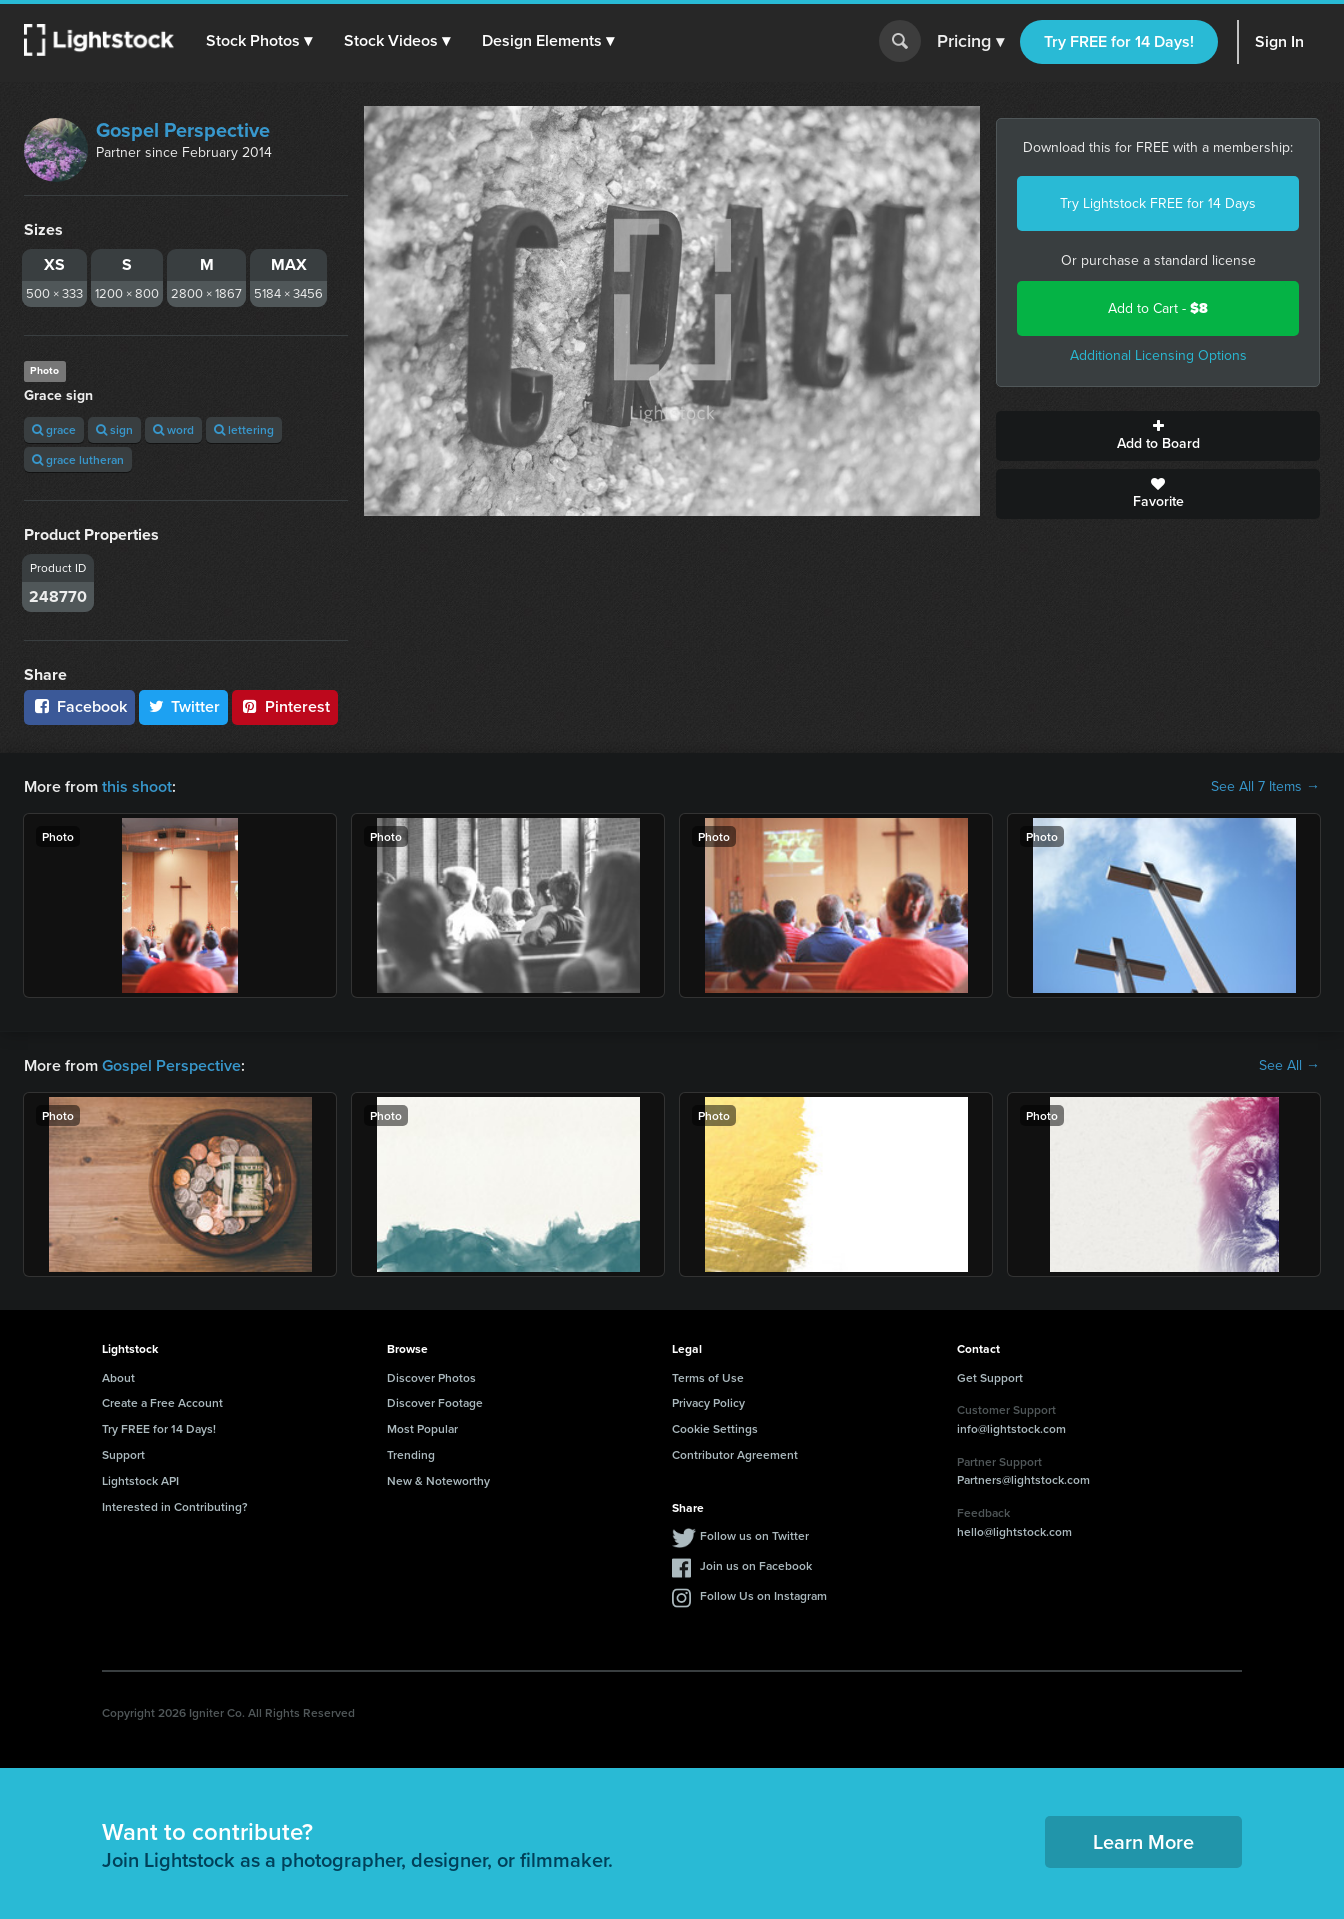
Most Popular (422, 1428)
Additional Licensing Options (1158, 355)
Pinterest (285, 706)
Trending (411, 1454)
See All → (1289, 1066)
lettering (244, 429)
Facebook (79, 706)
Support (123, 1454)
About (118, 1377)
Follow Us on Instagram (763, 1595)
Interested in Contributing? (175, 1506)
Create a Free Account (162, 1402)
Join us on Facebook (756, 1565)
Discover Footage (435, 1402)
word (173, 429)
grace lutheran (78, 459)
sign (114, 429)
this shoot (137, 786)
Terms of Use (708, 1377)
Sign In (1279, 41)
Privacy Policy (708, 1402)
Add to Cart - (1158, 308)
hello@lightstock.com (1014, 1531)
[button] (259, 41)
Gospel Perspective (183, 130)
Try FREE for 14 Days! (1119, 41)
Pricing (970, 42)
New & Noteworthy (438, 1480)
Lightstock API (140, 1480)
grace (54, 429)
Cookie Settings (715, 1428)
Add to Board (1158, 436)
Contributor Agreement (735, 1454)
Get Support (990, 1377)
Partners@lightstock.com (1023, 1479)
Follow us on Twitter (754, 1535)
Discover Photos (431, 1377)
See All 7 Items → (1265, 787)
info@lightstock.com (1011, 1428)
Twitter (184, 706)
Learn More (1143, 1841)
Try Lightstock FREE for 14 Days (1158, 203)
